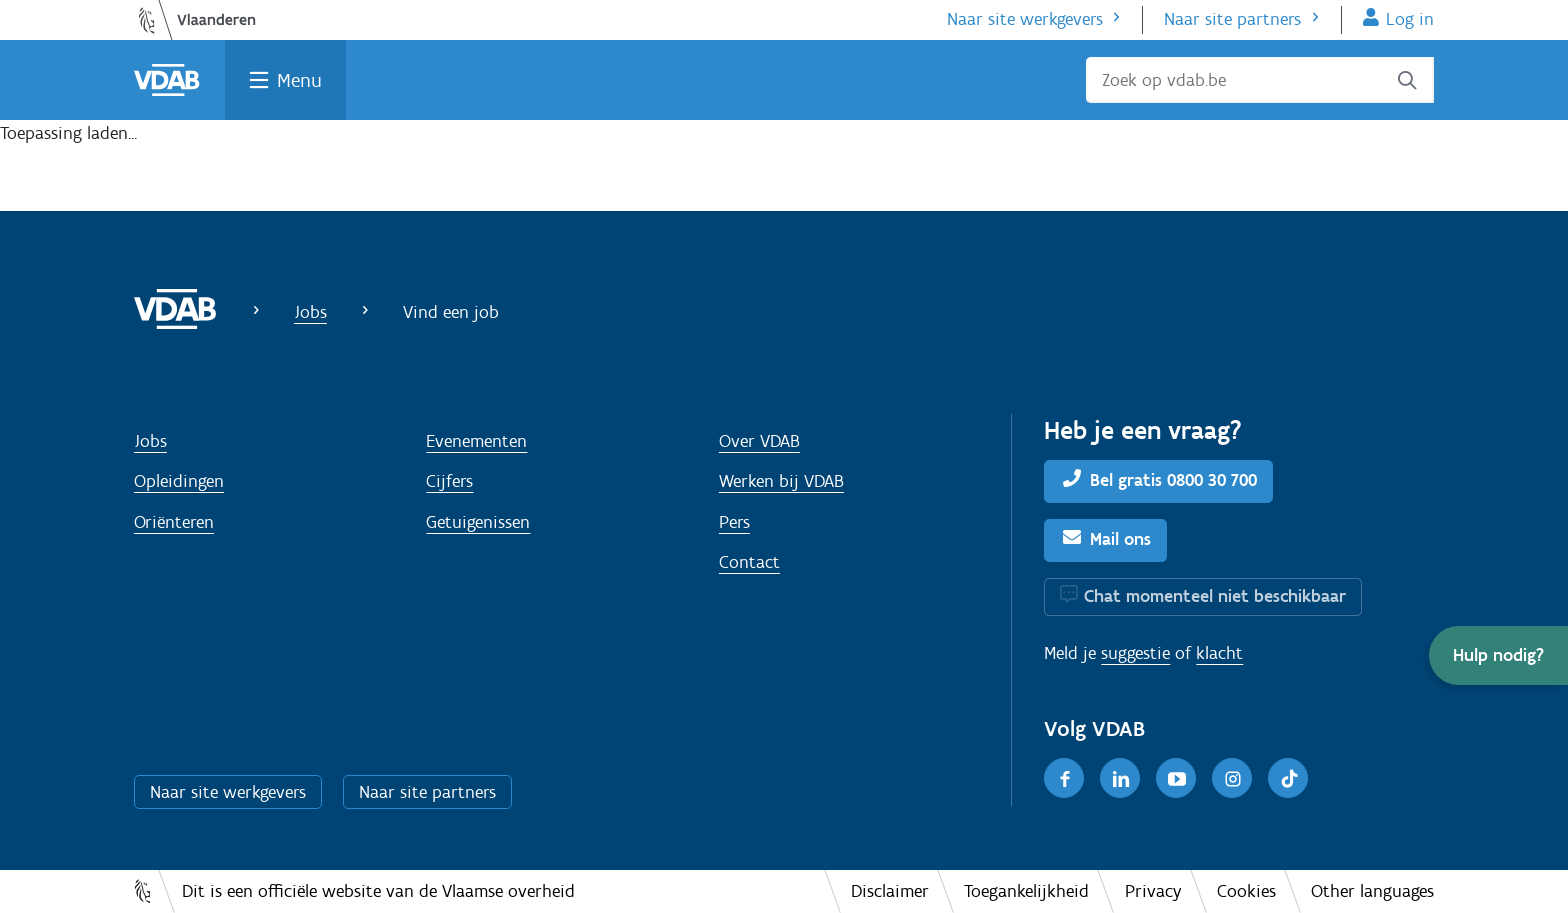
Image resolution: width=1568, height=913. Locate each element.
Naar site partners (1232, 19)
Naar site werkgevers (1025, 19)
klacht (1219, 653)
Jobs (310, 312)
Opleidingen (179, 481)
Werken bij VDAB (781, 481)
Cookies (1246, 891)
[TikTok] (1288, 778)
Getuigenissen (478, 522)
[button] (1498, 655)
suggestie (1135, 653)
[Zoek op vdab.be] (1260, 80)
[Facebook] (1064, 778)
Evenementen (476, 441)
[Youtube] (1176, 778)
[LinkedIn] (1120, 778)
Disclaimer (890, 891)
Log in (1410, 19)
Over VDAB (759, 441)
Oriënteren (174, 522)
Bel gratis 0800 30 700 (1173, 480)
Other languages (1372, 891)
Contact (749, 562)
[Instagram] (1232, 778)
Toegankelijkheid (1026, 891)
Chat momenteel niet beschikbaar (1215, 596)
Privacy (1153, 891)
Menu (299, 80)
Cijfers (449, 481)
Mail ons (1120, 539)
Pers (734, 522)
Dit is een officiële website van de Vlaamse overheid (378, 891)
